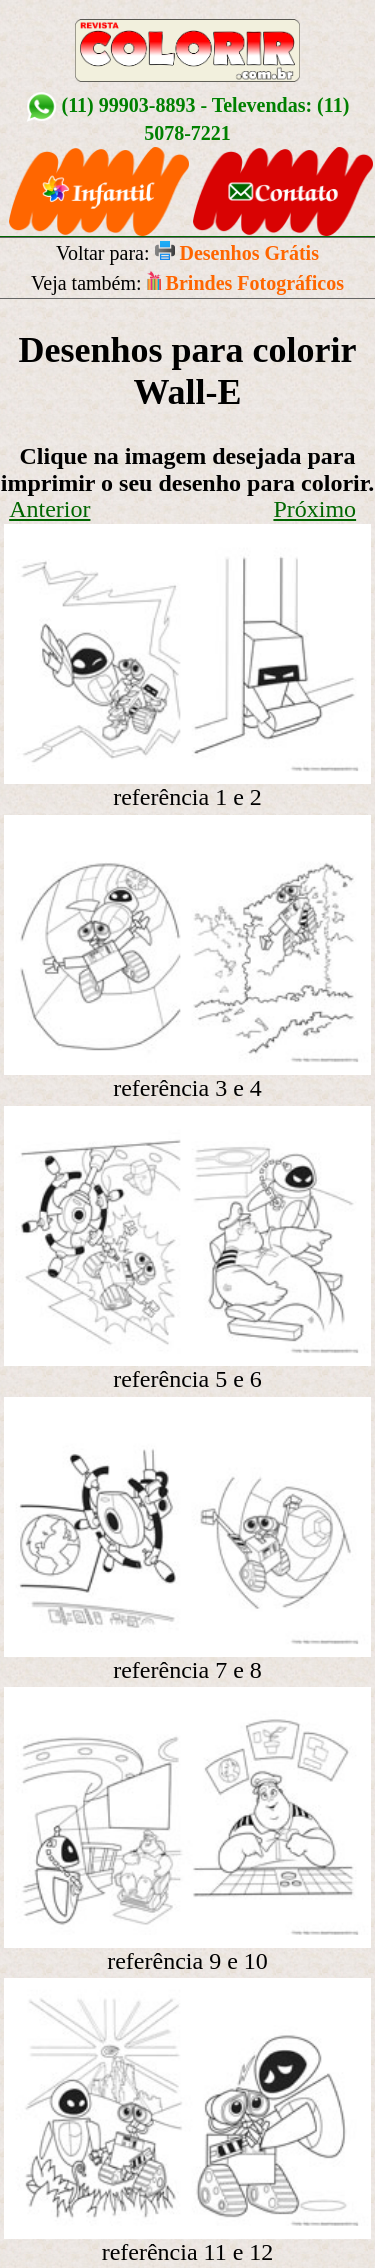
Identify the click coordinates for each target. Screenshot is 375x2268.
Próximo (314, 509)
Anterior (49, 509)
